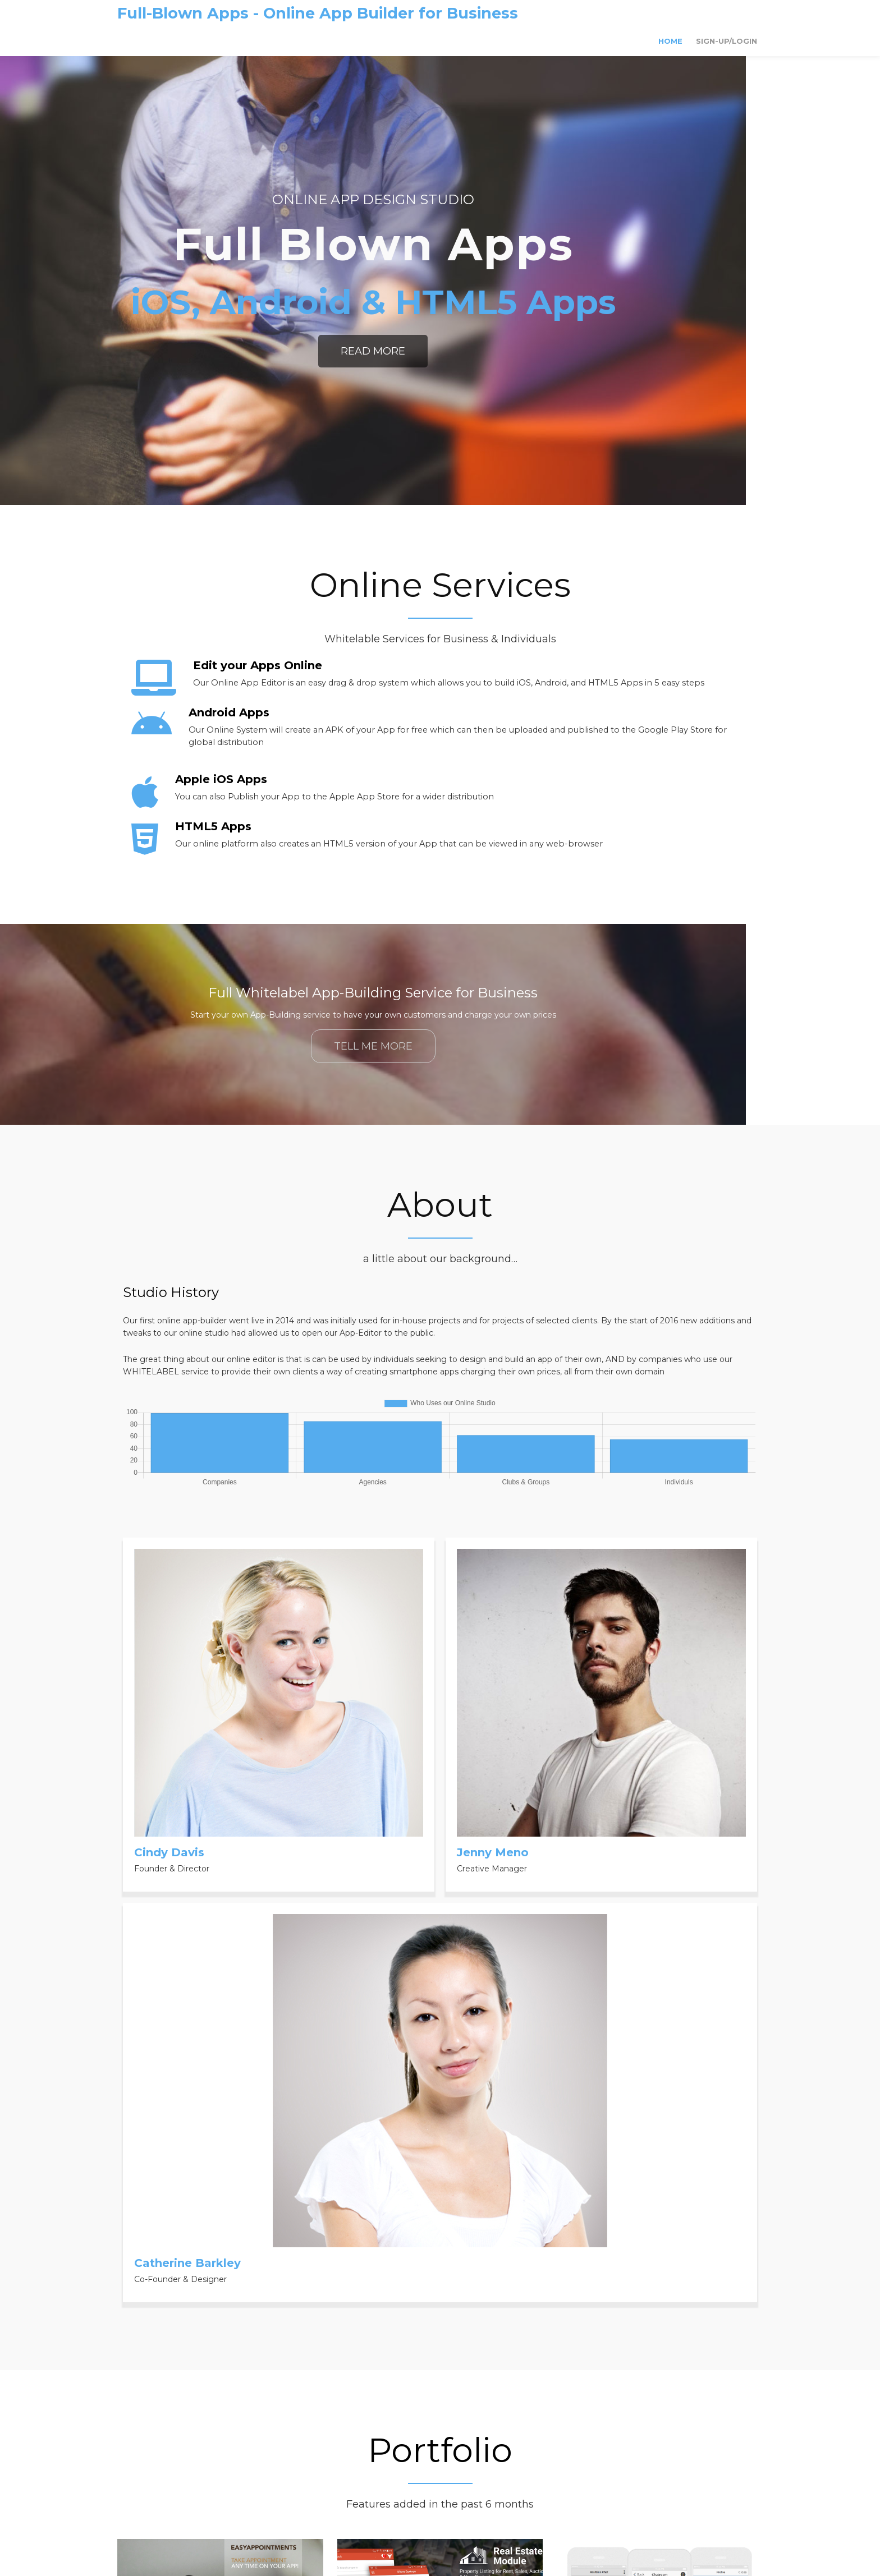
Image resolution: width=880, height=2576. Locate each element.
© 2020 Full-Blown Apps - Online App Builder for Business (440, 2514)
